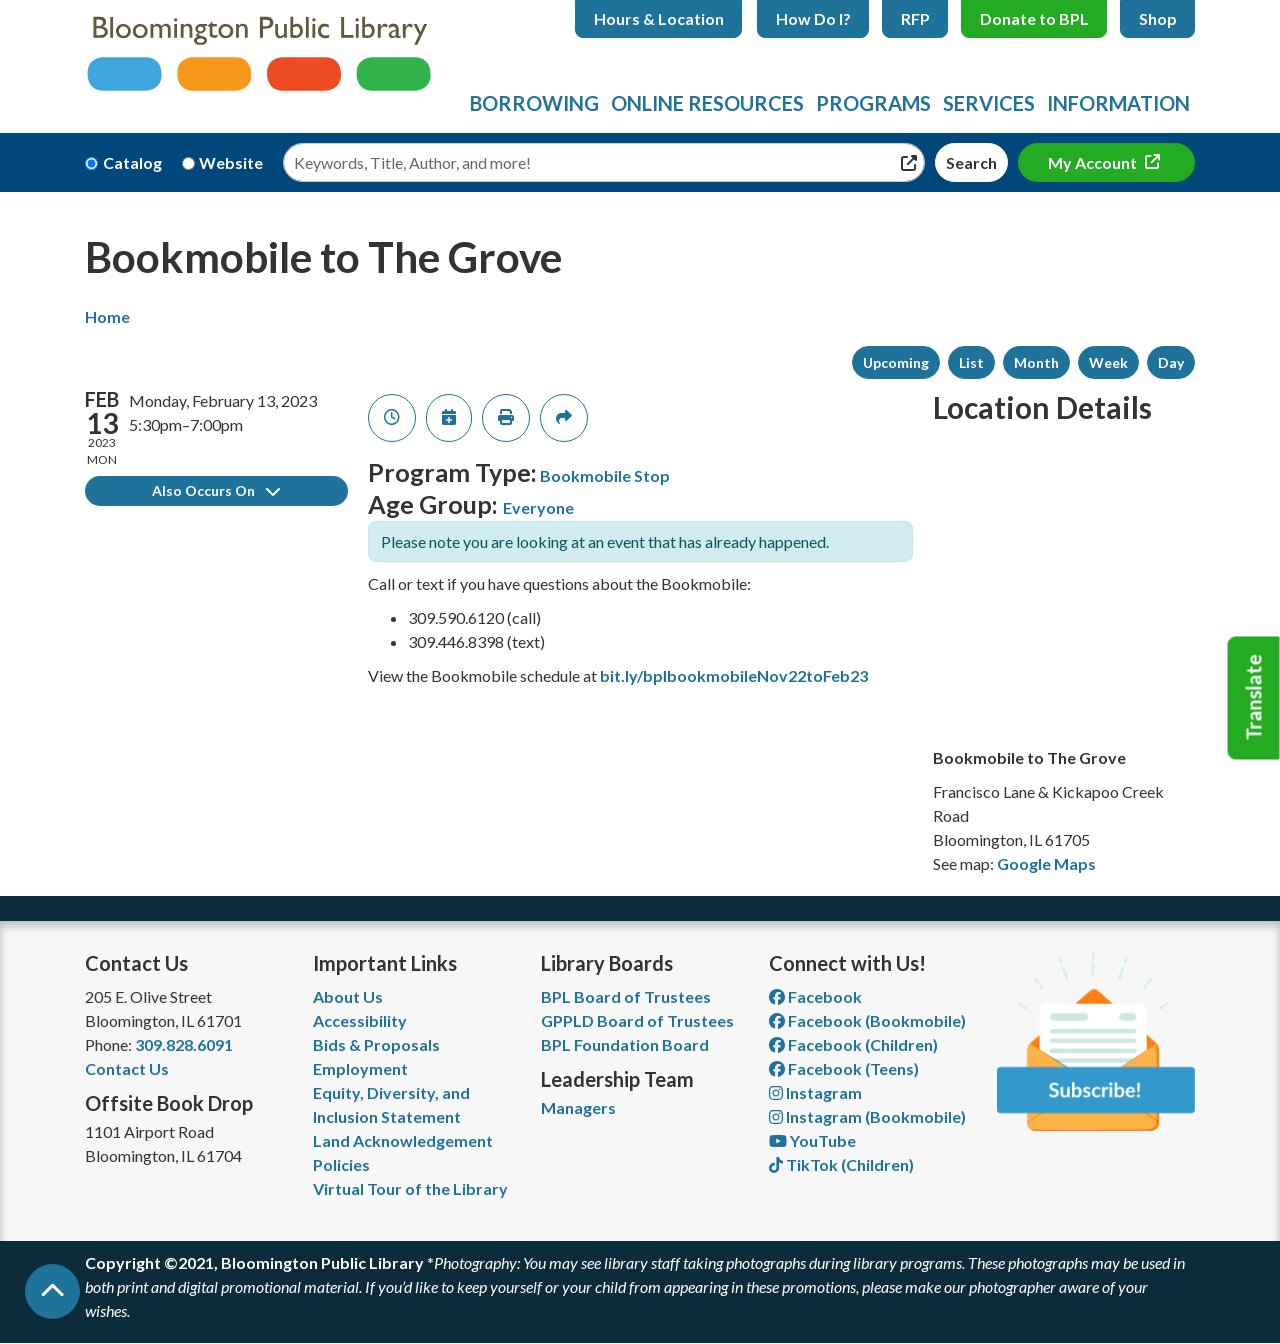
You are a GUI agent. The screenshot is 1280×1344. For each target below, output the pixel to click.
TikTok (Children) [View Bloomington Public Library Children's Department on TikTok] (841, 1164)
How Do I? (813, 18)
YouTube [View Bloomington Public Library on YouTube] (812, 1140)
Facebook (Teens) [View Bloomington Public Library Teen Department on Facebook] (844, 1068)
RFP (915, 18)
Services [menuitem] (989, 103)
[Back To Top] (52, 1291)
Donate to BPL (1034, 18)
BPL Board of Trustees (626, 996)
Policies (341, 1164)
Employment (360, 1068)
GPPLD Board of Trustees (637, 1020)
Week (1108, 362)
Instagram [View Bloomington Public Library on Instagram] (815, 1092)
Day (1171, 362)
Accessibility (360, 1020)
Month (1036, 362)
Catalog (132, 162)
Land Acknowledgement (403, 1140)
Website (231, 162)
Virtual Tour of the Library (410, 1188)
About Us (348, 996)
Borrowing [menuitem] (534, 103)
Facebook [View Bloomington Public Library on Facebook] (815, 996)
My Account (1094, 162)
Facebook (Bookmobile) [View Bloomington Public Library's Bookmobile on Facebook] (867, 1020)
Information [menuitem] (1118, 103)
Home (107, 316)
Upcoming (896, 362)
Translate (1254, 698)
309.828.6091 (184, 1044)
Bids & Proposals (376, 1044)
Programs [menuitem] (873, 103)
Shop (1158, 18)
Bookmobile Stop (605, 475)
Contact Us (127, 1068)
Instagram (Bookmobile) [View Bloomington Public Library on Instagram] (867, 1116)
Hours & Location (659, 18)
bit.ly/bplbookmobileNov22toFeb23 (734, 675)
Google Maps (1046, 863)
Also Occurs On (216, 490)
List (971, 362)
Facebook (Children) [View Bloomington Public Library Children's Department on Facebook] (853, 1044)
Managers (578, 1107)
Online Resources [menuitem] (707, 103)
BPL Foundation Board (625, 1044)
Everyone (538, 507)
